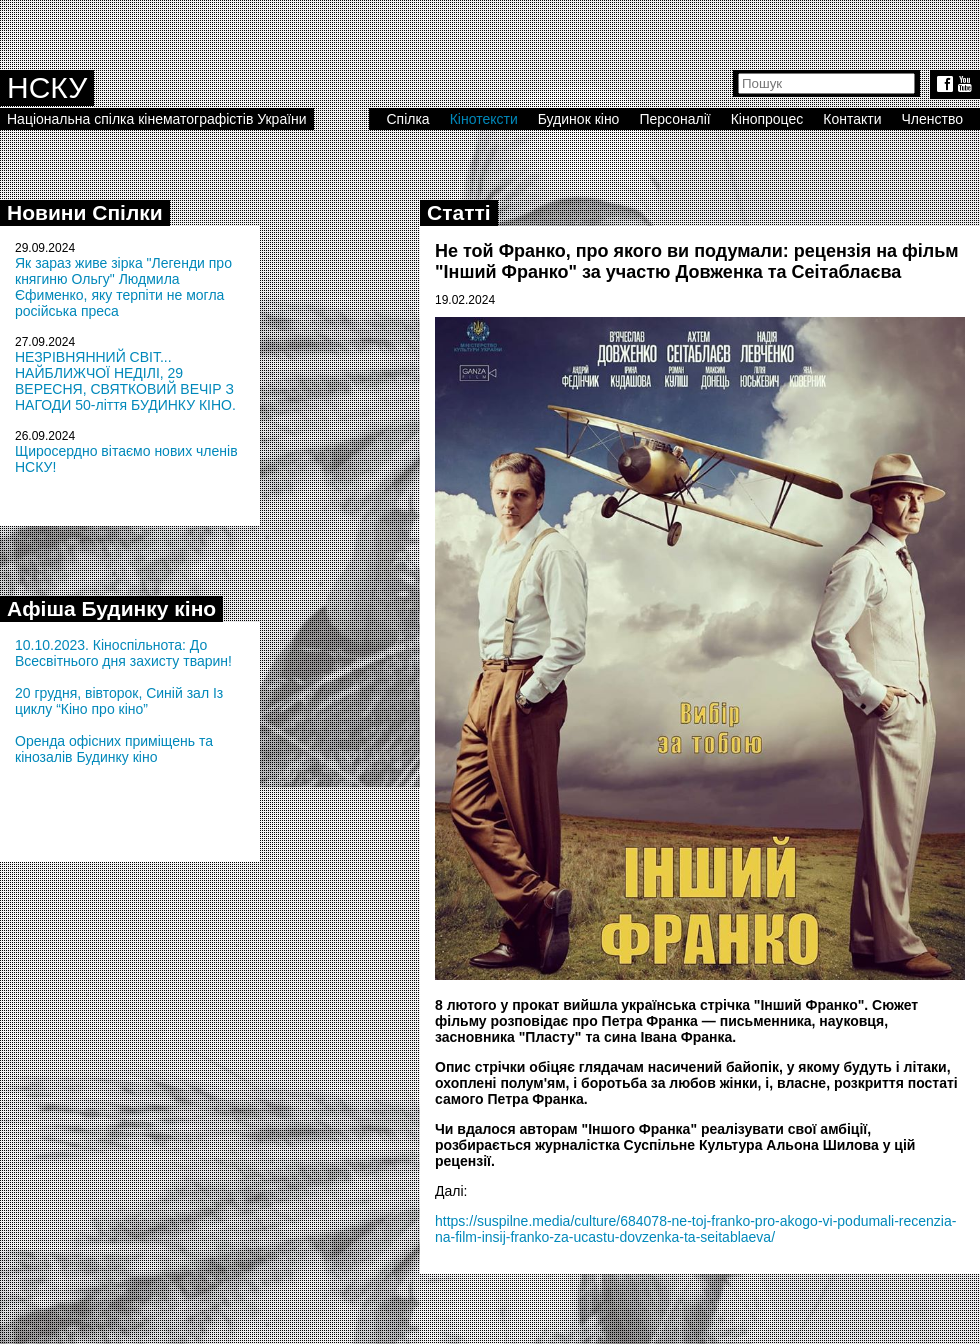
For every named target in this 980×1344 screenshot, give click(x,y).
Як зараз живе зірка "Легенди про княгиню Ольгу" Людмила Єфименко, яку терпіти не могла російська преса (123, 287)
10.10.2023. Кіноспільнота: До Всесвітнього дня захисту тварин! (123, 653)
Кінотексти (484, 119)
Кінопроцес (767, 119)
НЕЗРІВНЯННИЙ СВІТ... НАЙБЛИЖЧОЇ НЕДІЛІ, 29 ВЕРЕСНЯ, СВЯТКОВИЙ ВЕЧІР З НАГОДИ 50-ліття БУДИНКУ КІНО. (125, 381)
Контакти (852, 119)
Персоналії (674, 119)
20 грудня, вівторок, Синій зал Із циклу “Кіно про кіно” (119, 701)
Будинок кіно (579, 119)
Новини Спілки (85, 212)
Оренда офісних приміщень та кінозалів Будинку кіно (114, 749)
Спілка (407, 119)
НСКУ (47, 87)
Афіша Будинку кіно (111, 608)
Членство (933, 119)
